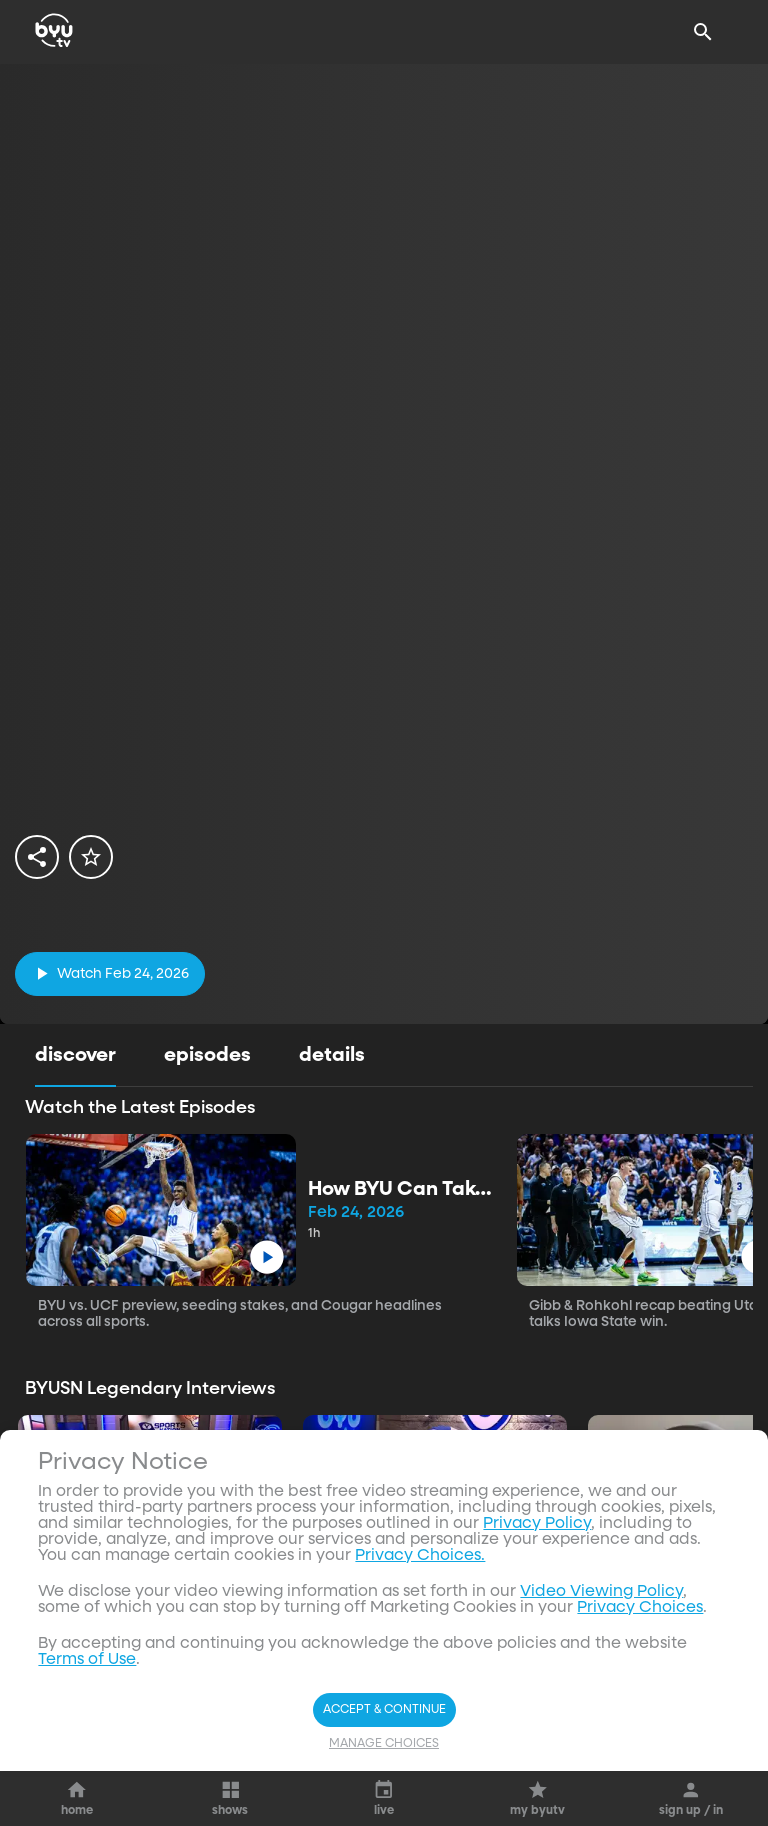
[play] (110, 973)
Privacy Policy (537, 1786)
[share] (37, 857)
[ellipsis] (247, 1562)
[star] (91, 857)
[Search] (703, 32)
